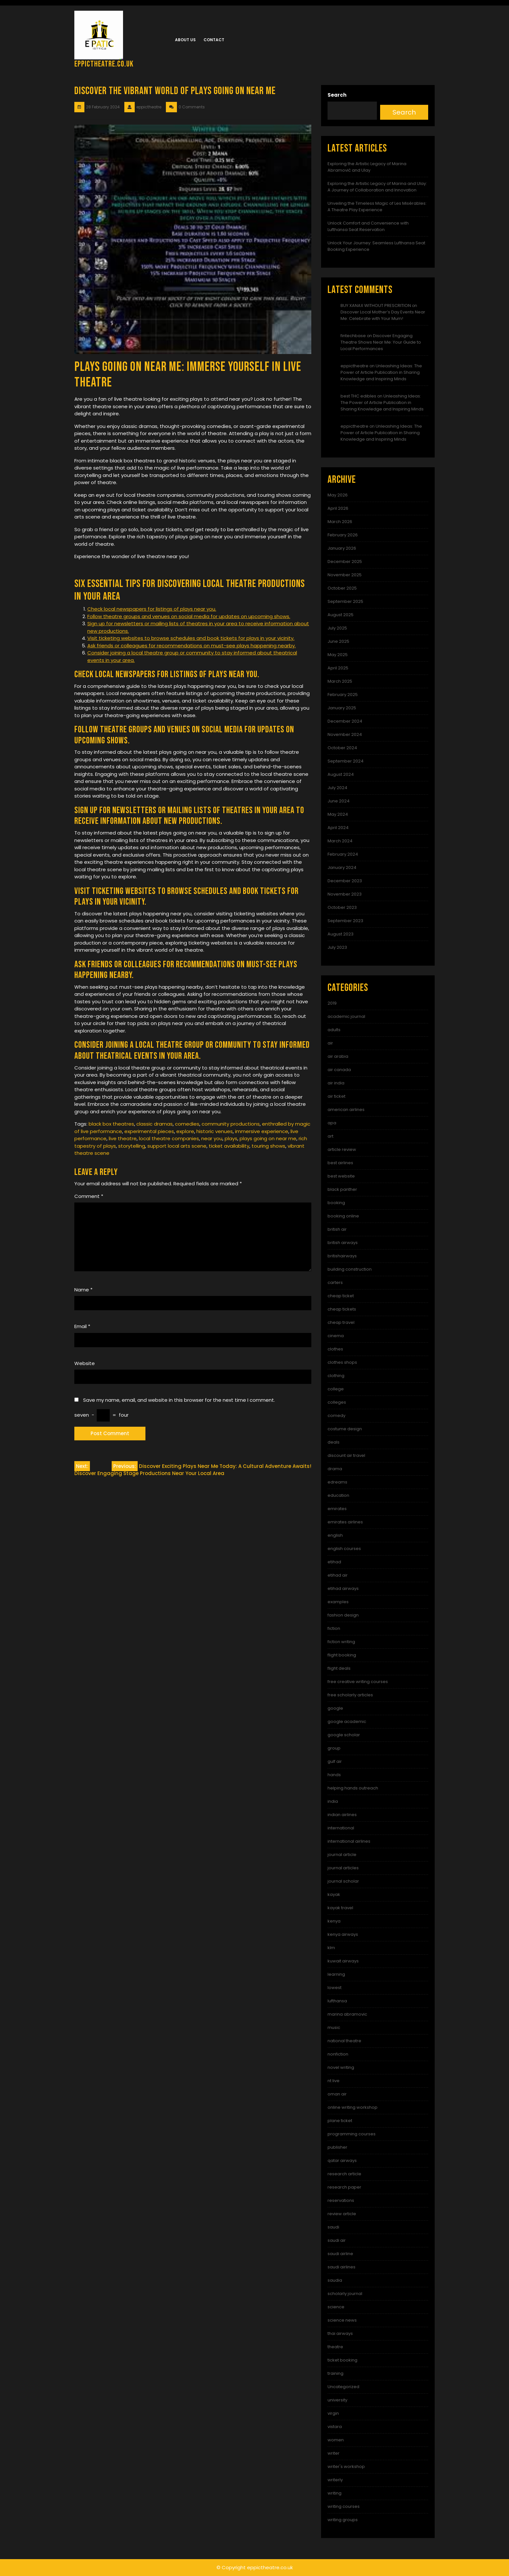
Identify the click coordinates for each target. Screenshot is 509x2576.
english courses (344, 1548)
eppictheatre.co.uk (103, 64)
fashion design (343, 1615)
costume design (345, 1429)
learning (336, 1974)
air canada (339, 1070)
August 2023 (341, 934)
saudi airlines (341, 2267)
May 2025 (338, 655)
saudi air (337, 2240)
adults (334, 1030)
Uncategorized (343, 2387)
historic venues (214, 1131)
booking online (343, 1216)
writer (334, 2453)
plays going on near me (268, 1138)
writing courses (344, 2506)
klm (331, 1948)
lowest (334, 1987)
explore (185, 1131)
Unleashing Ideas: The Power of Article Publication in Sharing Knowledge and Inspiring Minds (381, 372)
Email (82, 1326)
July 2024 (337, 788)
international (341, 1828)
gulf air (335, 1761)
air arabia (338, 1056)
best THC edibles (358, 396)
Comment (88, 1196)
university (337, 2400)
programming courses (352, 2134)
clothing (336, 1376)
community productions (231, 1123)
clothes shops (342, 1362)
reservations (341, 2200)
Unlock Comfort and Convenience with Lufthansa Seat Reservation (368, 226)
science (336, 2307)
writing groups (343, 2520)
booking (336, 1203)
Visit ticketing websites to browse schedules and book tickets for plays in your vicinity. (190, 638)
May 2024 (338, 814)
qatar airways (342, 2160)
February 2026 (343, 535)
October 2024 (342, 748)
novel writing (341, 2067)
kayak (334, 1894)
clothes (335, 1349)
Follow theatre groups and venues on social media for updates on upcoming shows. (188, 616)
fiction (334, 1628)
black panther (342, 1189)
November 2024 (345, 734)
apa (332, 1123)
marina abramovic (347, 2014)
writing (334, 2493)
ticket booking (342, 2360)
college (336, 1389)
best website (341, 1176)
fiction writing (341, 1642)
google (335, 1708)
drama (335, 1469)
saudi (333, 2227)
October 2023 (342, 907)
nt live (334, 2081)
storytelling (131, 1145)
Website (84, 1363)
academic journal (346, 1016)
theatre (335, 2347)
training (335, 2373)
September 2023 (345, 921)
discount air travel (346, 1455)
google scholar (344, 1735)
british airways (343, 1242)
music (334, 2027)
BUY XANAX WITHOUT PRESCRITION (376, 305)
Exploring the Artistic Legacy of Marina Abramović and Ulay (367, 167)
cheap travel (341, 1322)
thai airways (340, 2333)
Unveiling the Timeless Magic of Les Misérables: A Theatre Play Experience (377, 206)
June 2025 (338, 641)
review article (342, 2214)
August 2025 (341, 615)
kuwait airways (343, 1961)
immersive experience (261, 1131)
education (338, 1495)
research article (344, 2174)
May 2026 (338, 495)
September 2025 (345, 601)
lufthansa (337, 2001)
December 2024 (345, 721)
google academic (347, 1721)
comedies (187, 1123)
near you (211, 1138)
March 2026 (340, 522)
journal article (342, 1854)
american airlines (346, 1109)
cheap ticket (341, 1296)
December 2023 (345, 881)
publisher (337, 2147)
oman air (337, 2094)
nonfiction (338, 2054)
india (333, 1801)
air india (336, 1083)
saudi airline (340, 2254)
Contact (214, 40)
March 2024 (340, 841)
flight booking (342, 1655)
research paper (344, 2187)
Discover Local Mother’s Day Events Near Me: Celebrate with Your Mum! (383, 315)
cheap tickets (342, 1309)
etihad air (338, 1575)
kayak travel (340, 1908)
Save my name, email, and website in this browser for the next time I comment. (179, 1400)
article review (342, 1149)
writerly (335, 2480)
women (336, 2440)
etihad (334, 1562)
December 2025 (345, 561)
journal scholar (343, 1881)
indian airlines (342, 1815)
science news (342, 2320)
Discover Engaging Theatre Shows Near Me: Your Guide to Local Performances (381, 342)
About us (185, 40)
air (330, 1043)
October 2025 (342, 588)
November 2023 (345, 894)
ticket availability (229, 1145)
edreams (337, 1482)
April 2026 (338, 508)
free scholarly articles (350, 1695)
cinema (336, 1336)
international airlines (349, 1841)
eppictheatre (354, 366)
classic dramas (154, 1123)
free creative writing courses (358, 1682)
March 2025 (340, 681)
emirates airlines (345, 1522)
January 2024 (342, 867)
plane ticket (340, 2121)
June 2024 (339, 801)
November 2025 (345, 575)
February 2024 (343, 854)
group (334, 1748)
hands (334, 1775)
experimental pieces (149, 1131)
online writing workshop (353, 2107)
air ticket (336, 1096)
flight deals (339, 1668)
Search (337, 95)
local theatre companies (169, 1138)
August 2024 (341, 774)
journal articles (343, 1868)
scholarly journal (345, 2293)
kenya (334, 1921)
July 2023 (337, 947)
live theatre (123, 1138)
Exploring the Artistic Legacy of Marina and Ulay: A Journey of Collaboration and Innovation (377, 186)
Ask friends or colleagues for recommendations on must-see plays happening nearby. (191, 645)
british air (337, 1229)
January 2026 (342, 548)
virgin (333, 2413)
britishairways (342, 1256)
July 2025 (337, 628)
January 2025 (342, 708)
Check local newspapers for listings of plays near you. (151, 608)
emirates (337, 1509)
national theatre (344, 2041)
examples (338, 1602)
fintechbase (353, 336)
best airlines (340, 1163)
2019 (332, 1003)
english (335, 1535)
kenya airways (343, 1934)
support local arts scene (176, 1145)
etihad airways (343, 1588)
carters (335, 1282)
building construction (350, 1269)
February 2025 (343, 694)
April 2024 (338, 827)
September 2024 (346, 761)
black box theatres (111, 1123)
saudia (335, 2280)
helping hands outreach (353, 1788)
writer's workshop (346, 2466)
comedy (336, 1415)
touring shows (268, 1145)
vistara (335, 2426)
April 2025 (338, 668)
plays (231, 1138)
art (330, 1136)
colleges (337, 1402)
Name (83, 1289)
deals (334, 1442)
